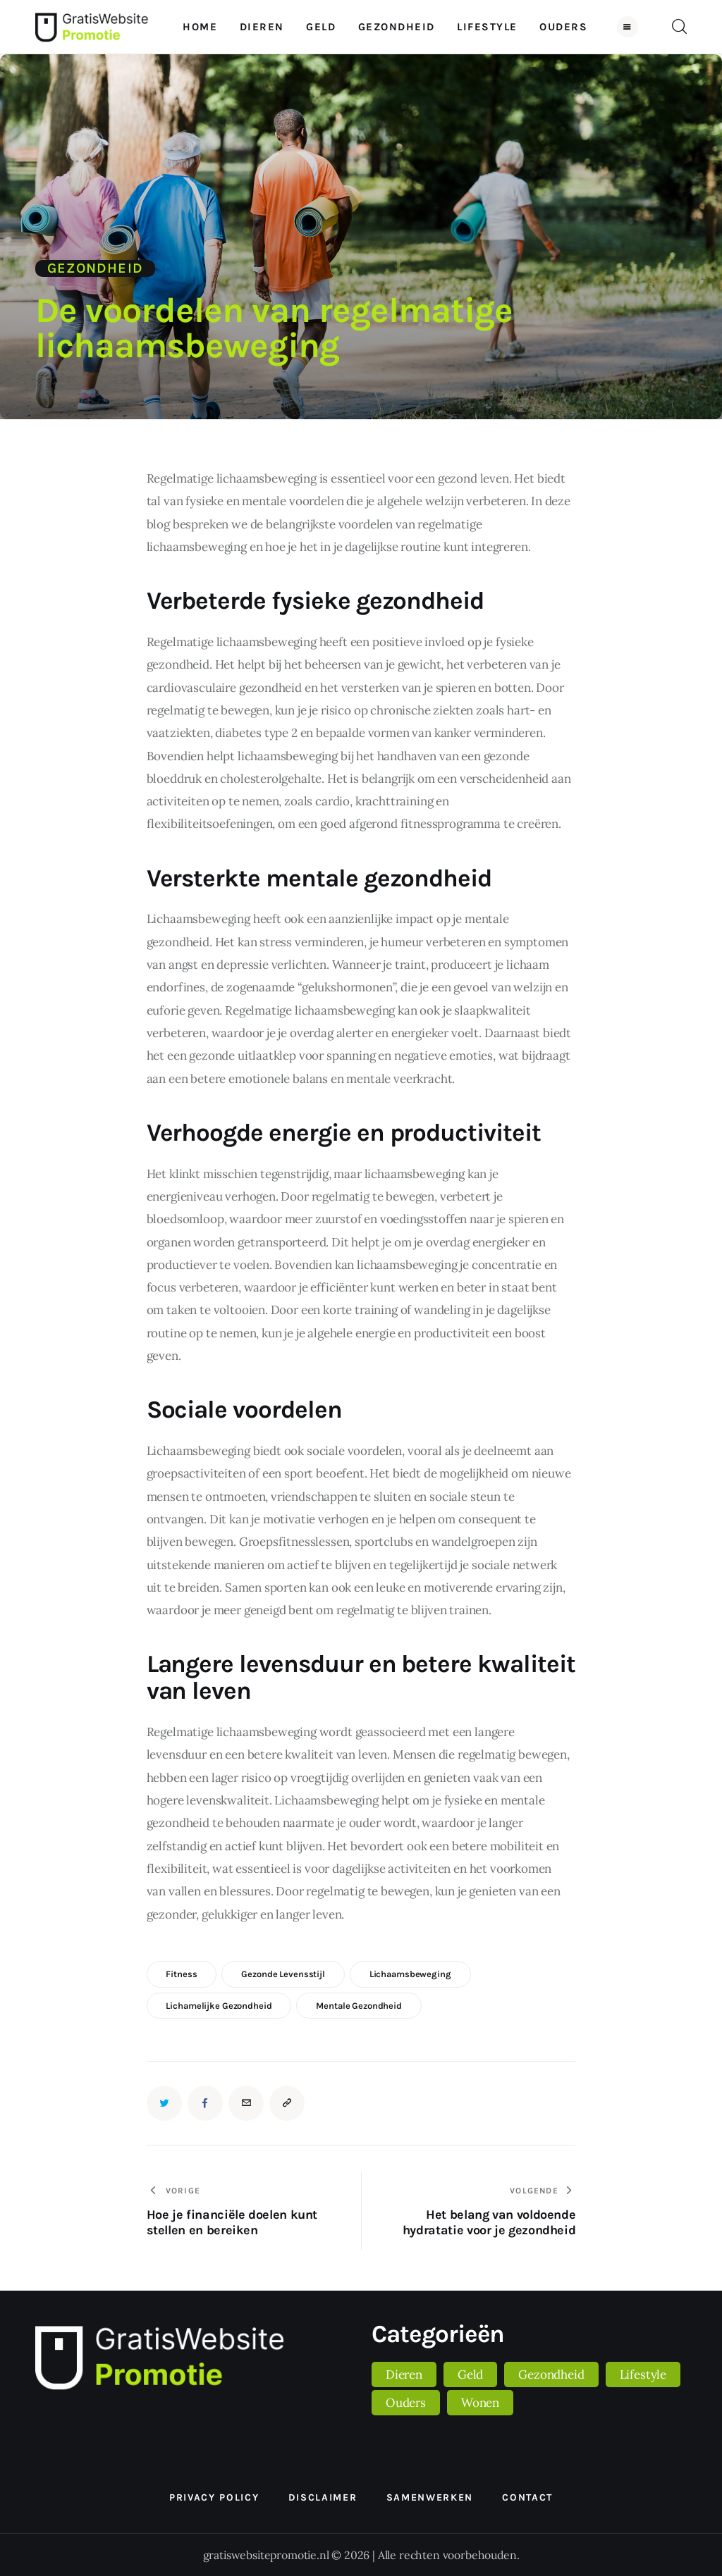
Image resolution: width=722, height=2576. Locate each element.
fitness (181, 1974)
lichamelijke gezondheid (218, 2005)
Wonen (480, 2402)
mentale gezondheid (359, 2005)
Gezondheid (95, 268)
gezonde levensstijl (283, 1974)
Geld (470, 2374)
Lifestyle (643, 2374)
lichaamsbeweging (410, 1974)
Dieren (404, 2374)
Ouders (406, 2402)
